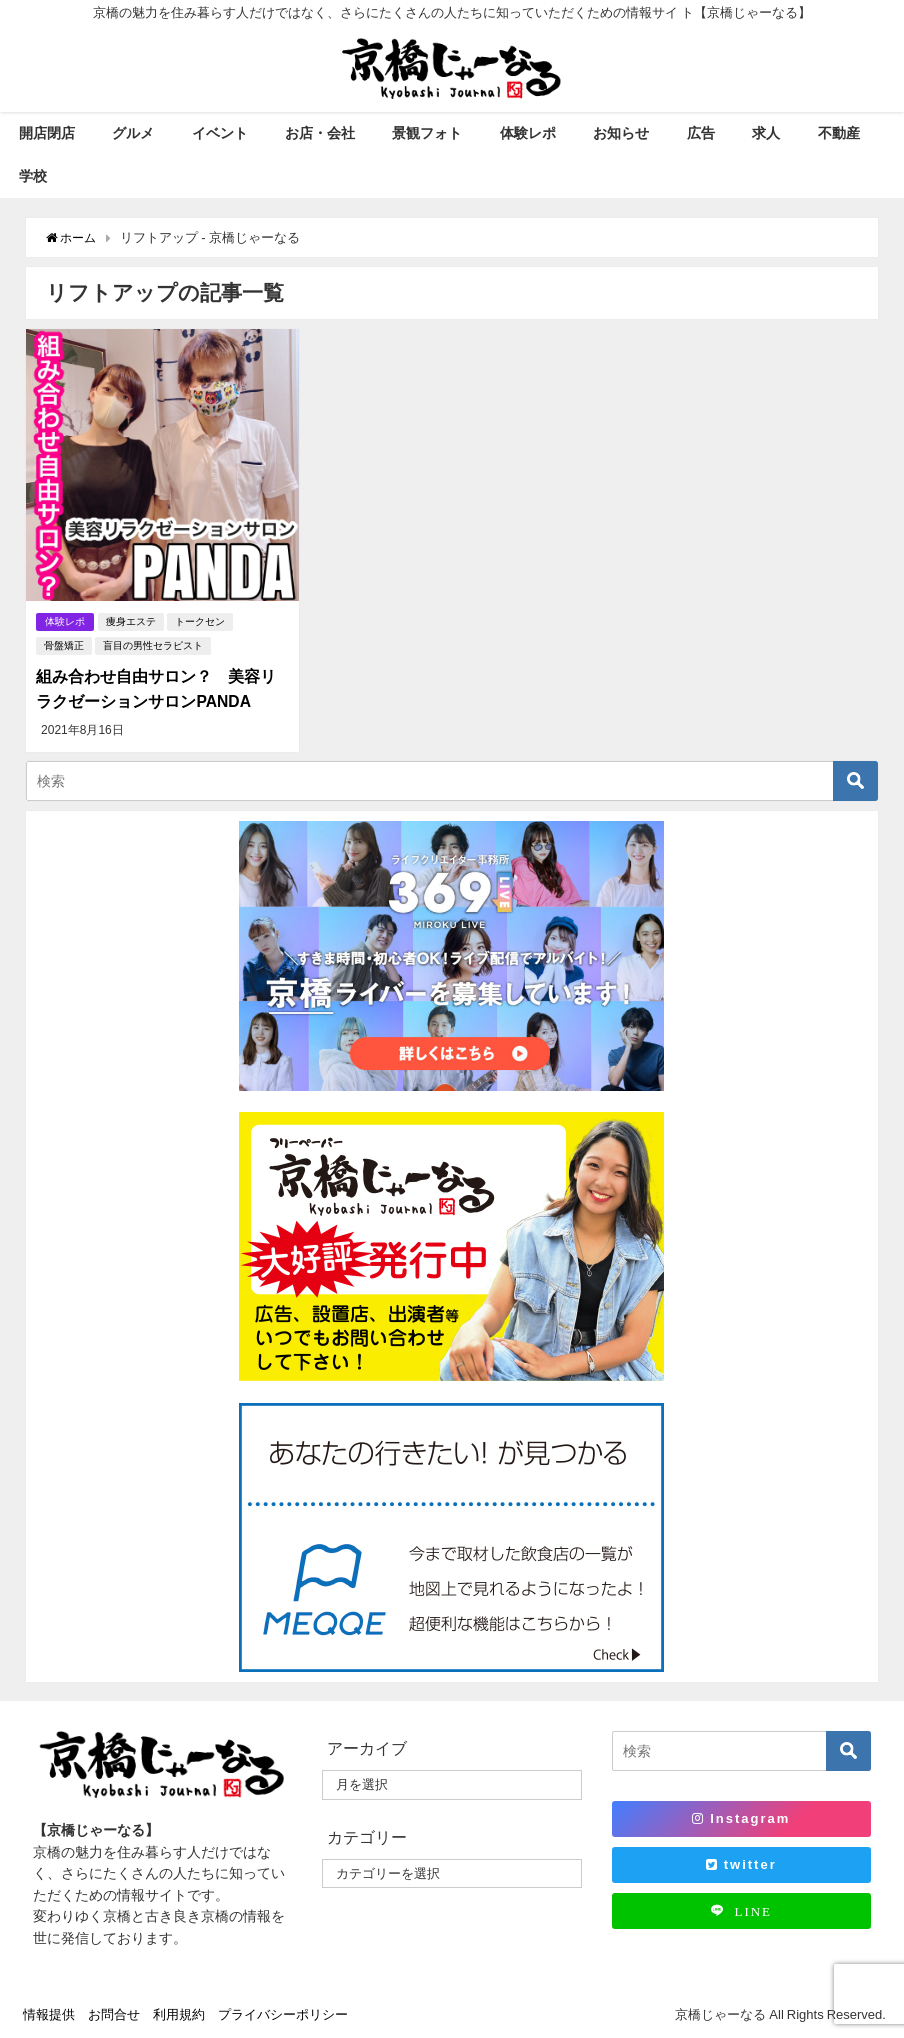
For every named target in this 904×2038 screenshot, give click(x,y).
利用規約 (179, 2013)
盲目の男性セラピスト (153, 645)
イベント (220, 133)
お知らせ (621, 133)
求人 (766, 133)
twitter (741, 1862)
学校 (33, 176)
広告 (701, 133)
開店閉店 (47, 133)
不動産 (839, 133)
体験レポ (528, 133)
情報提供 (49, 2013)
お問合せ (114, 2013)
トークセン (202, 621)
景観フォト (427, 133)
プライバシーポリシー (283, 2013)
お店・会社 (320, 133)
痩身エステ (133, 621)
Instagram (741, 1817)
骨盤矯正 (64, 645)
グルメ (133, 133)
